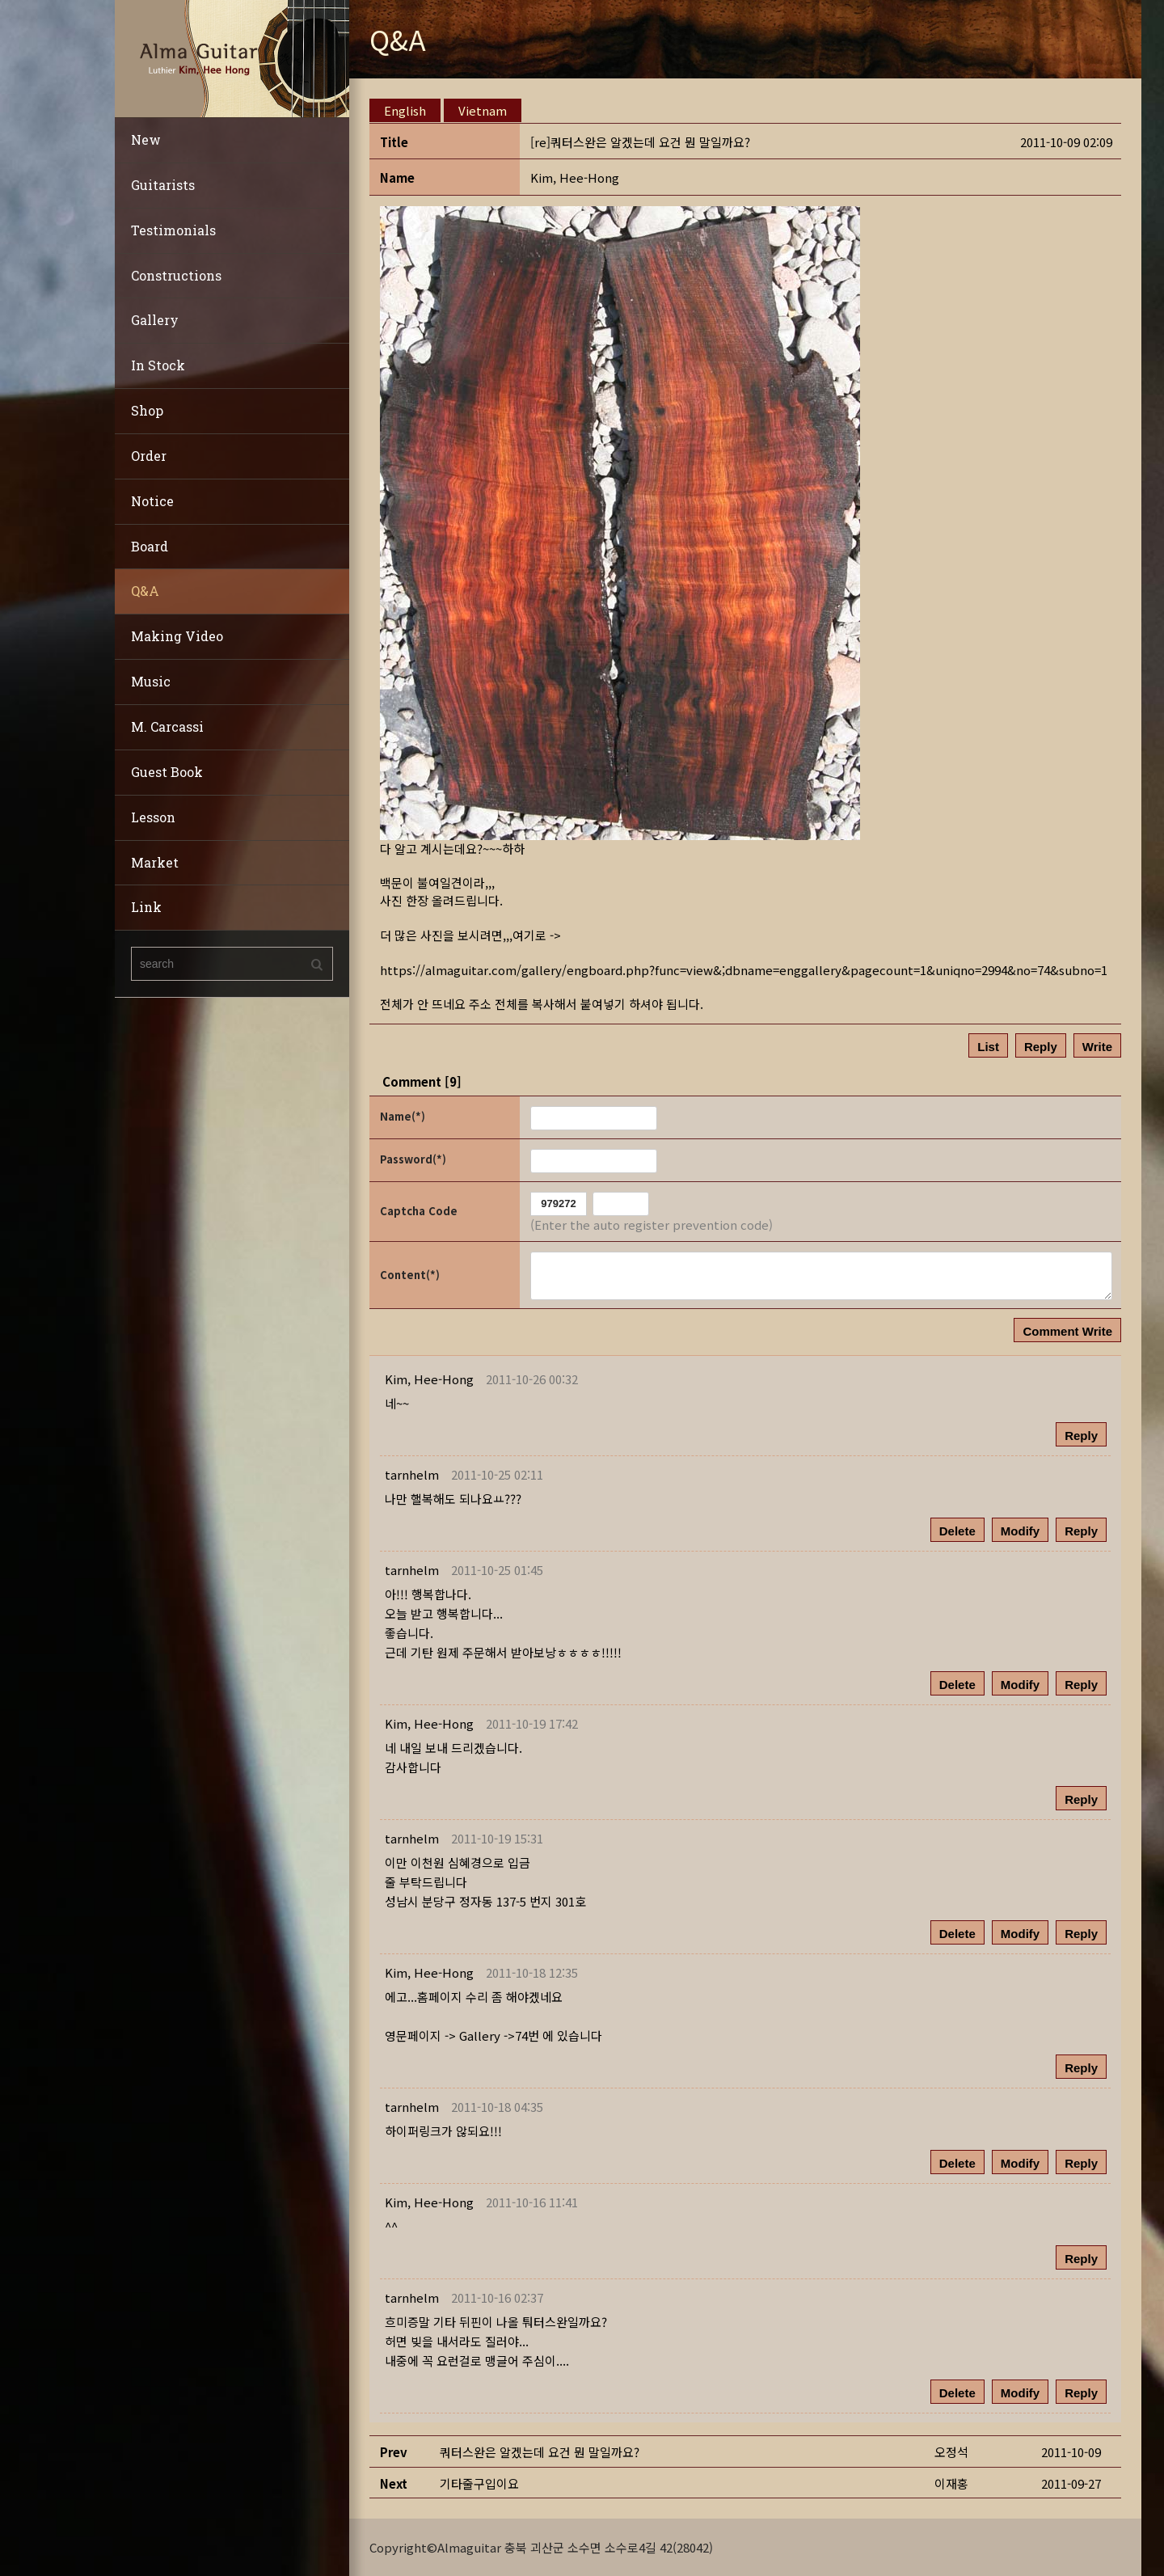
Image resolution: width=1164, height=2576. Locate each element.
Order (149, 455)
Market (155, 862)
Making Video (177, 635)
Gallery (155, 319)
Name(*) (402, 1116)
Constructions (176, 275)
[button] (574, 177)
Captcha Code (419, 1210)
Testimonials (173, 230)
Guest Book (167, 771)
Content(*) (410, 1274)
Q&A (145, 590)
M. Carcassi (167, 726)
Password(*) (413, 1159)
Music (151, 681)
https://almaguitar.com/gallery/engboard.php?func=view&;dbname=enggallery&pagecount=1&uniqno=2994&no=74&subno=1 (743, 969)
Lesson (153, 817)
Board (149, 546)
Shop (147, 410)
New (146, 139)
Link (146, 906)
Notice (152, 500)
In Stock (158, 365)
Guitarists (163, 184)
